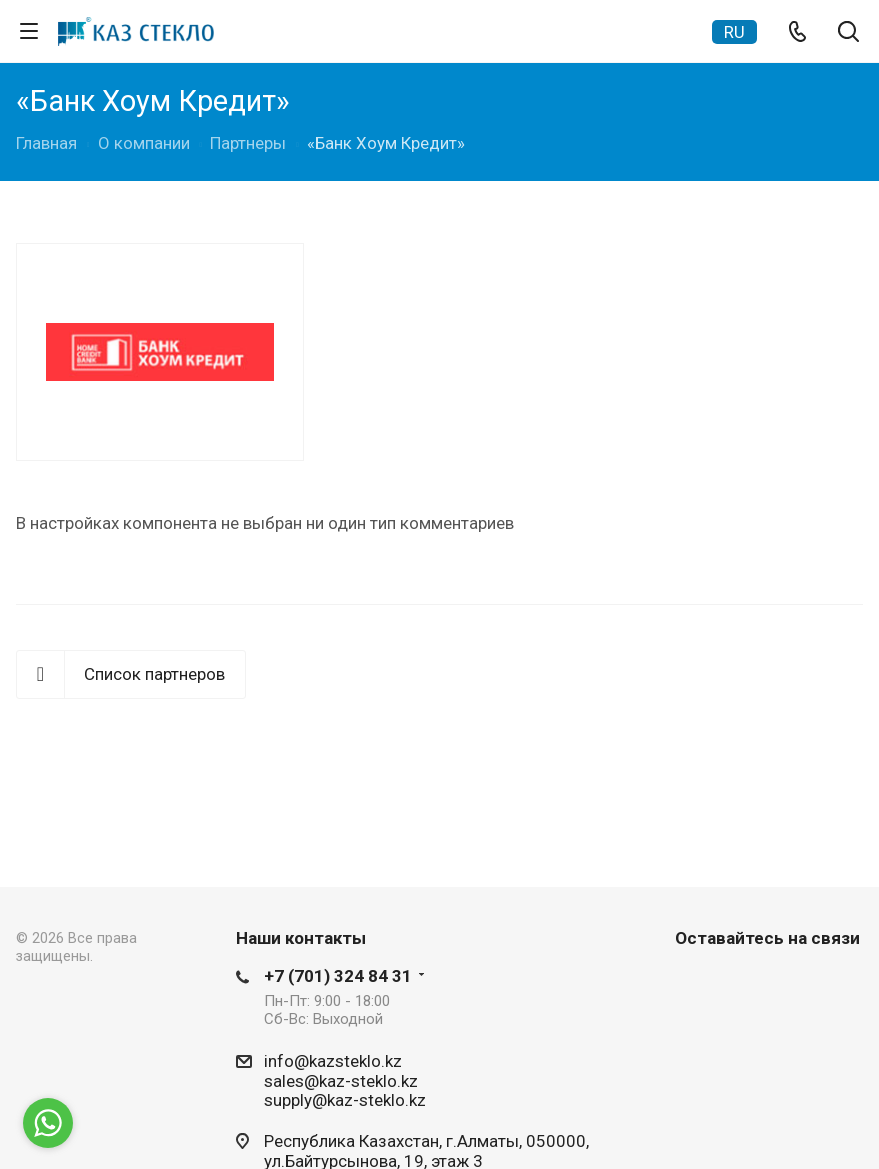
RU (734, 32)
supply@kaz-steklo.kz (345, 1100)
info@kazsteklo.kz (333, 1061)
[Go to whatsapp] (48, 1123)
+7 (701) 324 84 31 (338, 976)
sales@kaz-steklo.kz (341, 1080)
